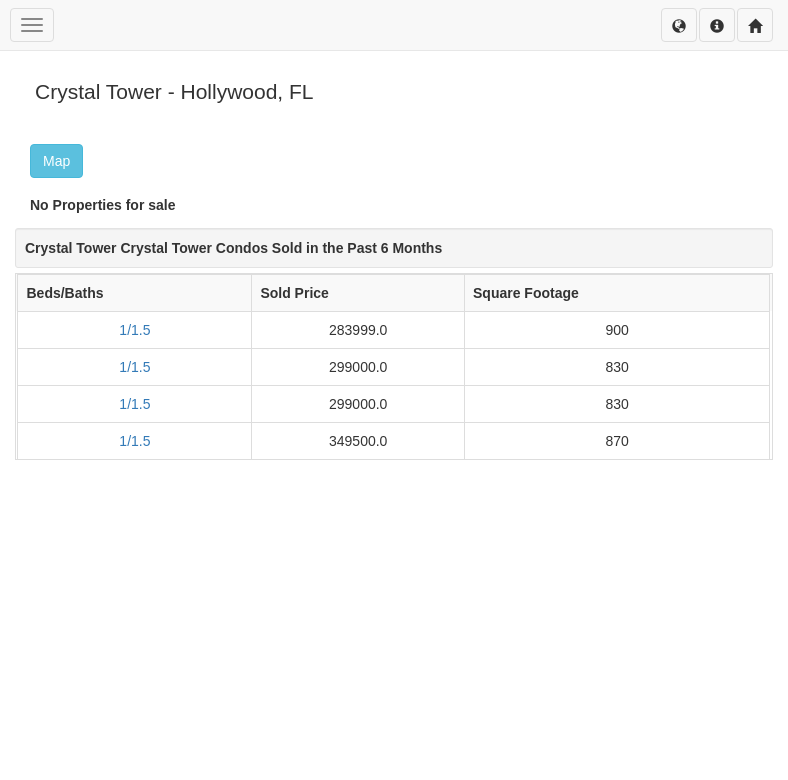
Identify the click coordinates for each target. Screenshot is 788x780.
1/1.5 (134, 330)
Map (56, 161)
